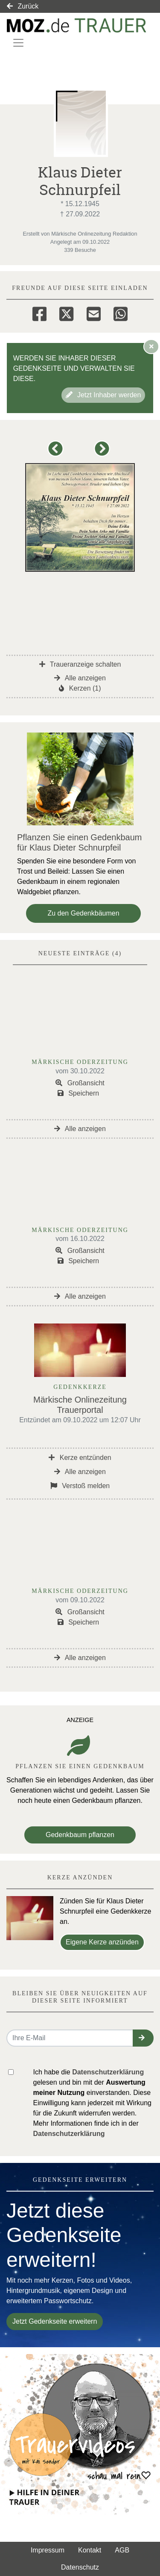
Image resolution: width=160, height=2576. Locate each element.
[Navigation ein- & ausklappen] (18, 43)
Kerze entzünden (80, 1457)
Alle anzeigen (80, 678)
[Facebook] (39, 313)
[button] (57, 452)
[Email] (94, 313)
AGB (122, 2550)
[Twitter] (66, 313)
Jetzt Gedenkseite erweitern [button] (54, 2321)
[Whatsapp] (120, 313)
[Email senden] (70, 2038)
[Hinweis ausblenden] (151, 346)
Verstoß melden (80, 1485)
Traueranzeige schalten (80, 664)
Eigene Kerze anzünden (102, 1942)
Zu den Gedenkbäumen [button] (83, 913)
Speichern (78, 1093)
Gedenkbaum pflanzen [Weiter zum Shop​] (80, 1834)
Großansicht (80, 1083)
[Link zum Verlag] (76, 25)
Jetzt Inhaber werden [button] (103, 395)
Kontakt (89, 2550)
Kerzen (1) (80, 688)
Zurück (22, 6)
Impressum (47, 2550)
